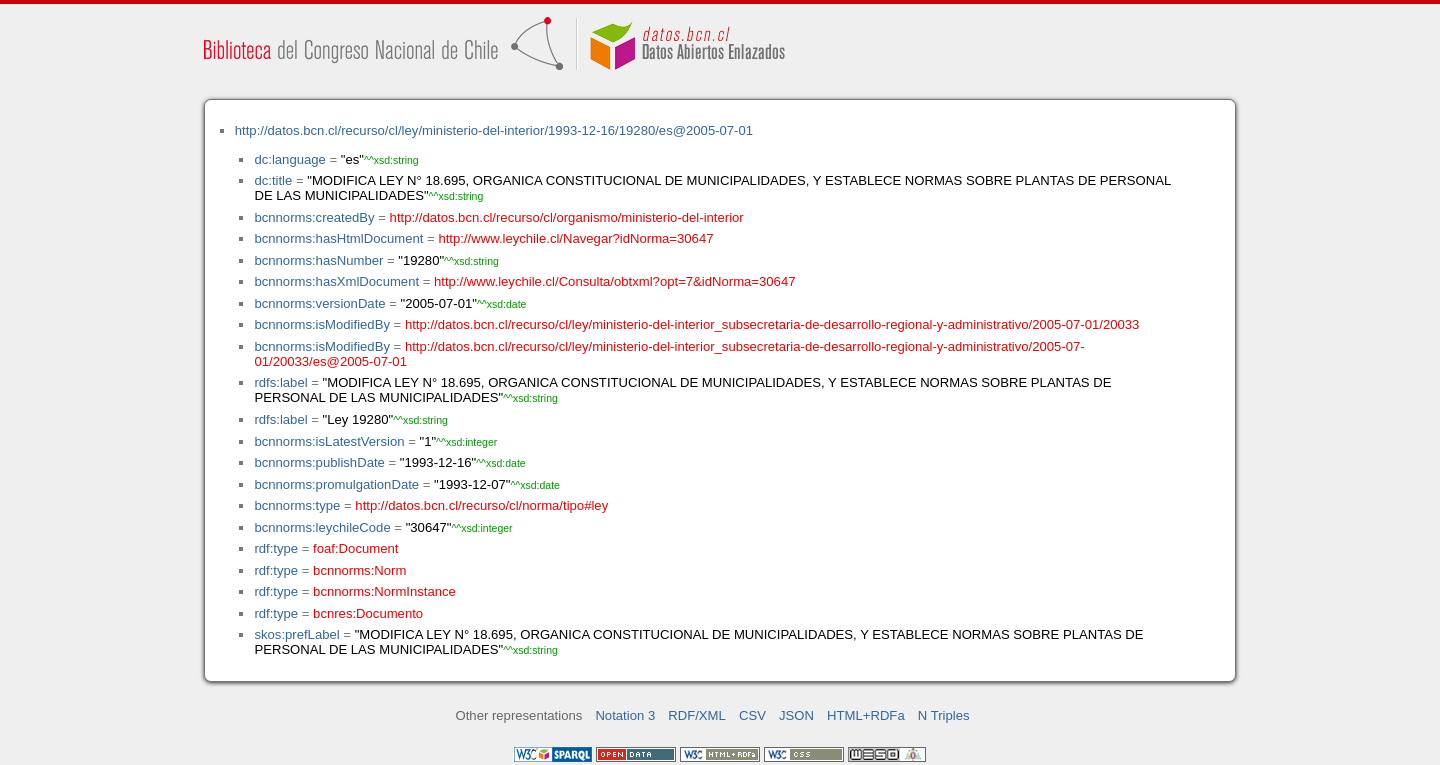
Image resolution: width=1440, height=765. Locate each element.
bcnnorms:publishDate (319, 462)
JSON (796, 715)
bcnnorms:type (297, 505)
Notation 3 (625, 715)
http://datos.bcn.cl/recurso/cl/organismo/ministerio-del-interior (567, 217)
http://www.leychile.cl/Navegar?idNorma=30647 (575, 238)
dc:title (273, 180)
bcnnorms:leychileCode (322, 527)
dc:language (289, 159)
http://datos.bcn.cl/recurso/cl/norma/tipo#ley (481, 505)
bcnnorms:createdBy (314, 217)
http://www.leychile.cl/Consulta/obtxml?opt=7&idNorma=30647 (614, 281)
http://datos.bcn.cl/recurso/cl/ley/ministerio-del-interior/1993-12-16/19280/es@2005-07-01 (494, 130)
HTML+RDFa (866, 715)
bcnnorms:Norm (359, 570)
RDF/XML (697, 715)
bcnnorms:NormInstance (384, 591)
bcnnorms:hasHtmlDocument (338, 238)
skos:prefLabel (296, 634)
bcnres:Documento (368, 613)
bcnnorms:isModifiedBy (322, 324)
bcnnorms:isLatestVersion (329, 441)
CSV (752, 715)
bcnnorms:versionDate (319, 303)
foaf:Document (355, 548)
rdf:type (276, 548)
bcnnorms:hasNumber (318, 260)
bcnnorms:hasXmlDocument (336, 281)
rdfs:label (280, 382)
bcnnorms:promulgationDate (336, 484)
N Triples (944, 715)
